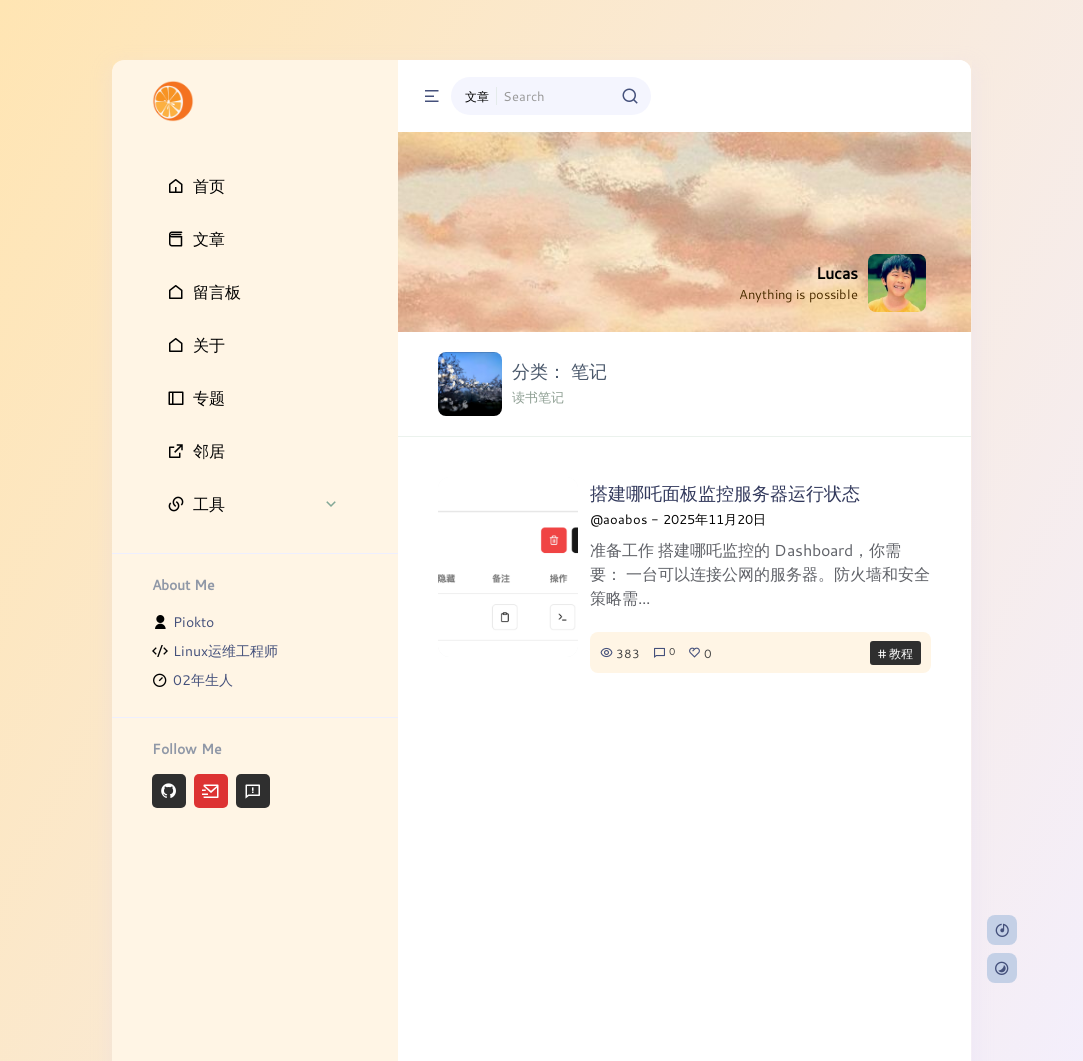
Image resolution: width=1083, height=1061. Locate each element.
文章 (477, 96)
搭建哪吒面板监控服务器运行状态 (725, 493)
